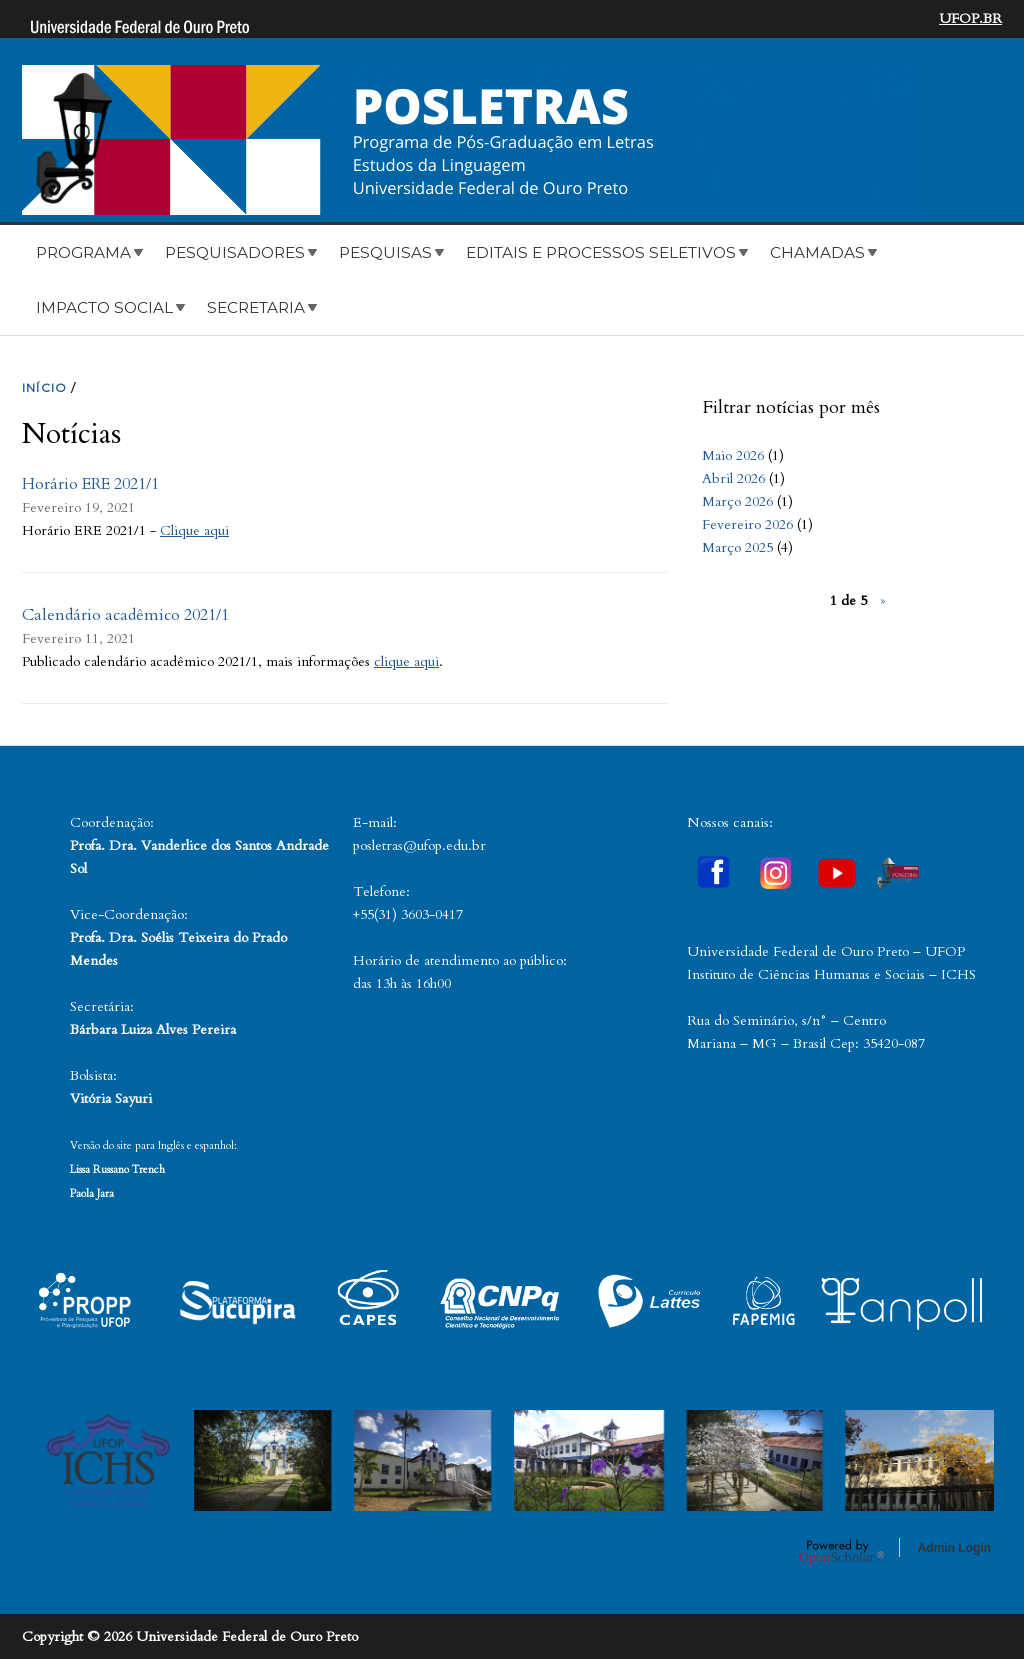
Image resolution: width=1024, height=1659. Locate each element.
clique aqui (406, 661)
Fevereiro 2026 (747, 524)
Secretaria (256, 307)
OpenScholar (841, 1551)
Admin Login (954, 1548)
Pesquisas (385, 252)
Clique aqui (194, 530)
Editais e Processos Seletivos (601, 252)
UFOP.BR (970, 18)
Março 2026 (737, 501)
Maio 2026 (733, 455)
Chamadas (817, 252)
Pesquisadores (235, 252)
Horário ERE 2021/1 (90, 484)
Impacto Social (104, 307)
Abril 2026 (733, 478)
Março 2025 (737, 547)
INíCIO (44, 387)
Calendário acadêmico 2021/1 (125, 615)
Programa (83, 252)
